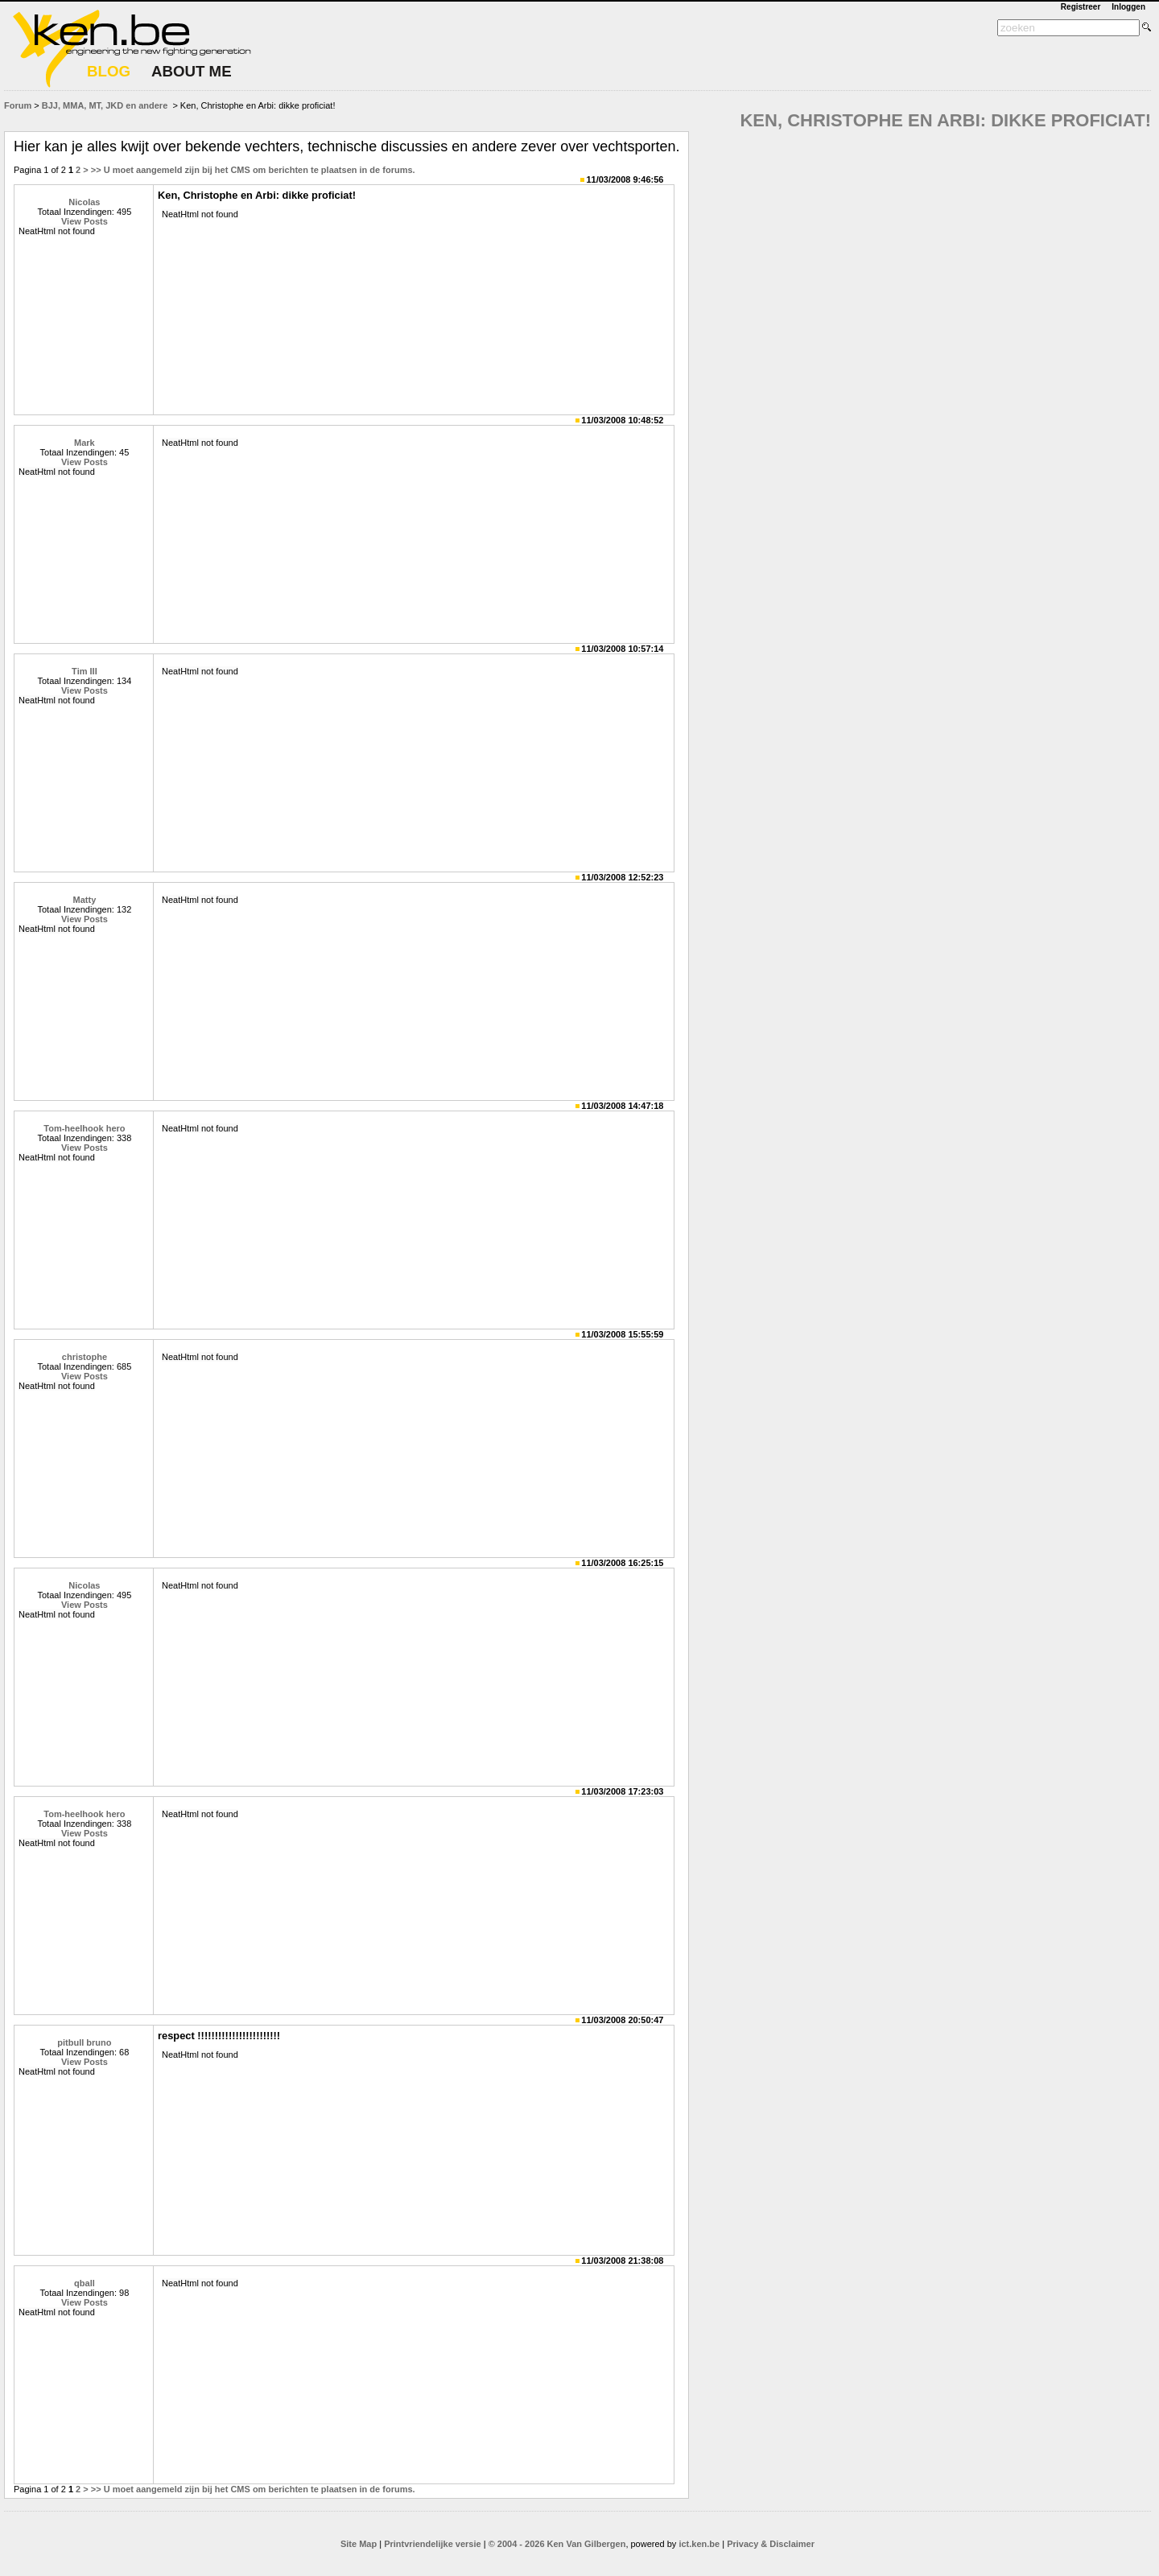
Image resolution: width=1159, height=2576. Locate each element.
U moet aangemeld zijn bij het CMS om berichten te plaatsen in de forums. (259, 170)
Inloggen (1128, 6)
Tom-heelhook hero (84, 1128)
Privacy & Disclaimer (771, 2544)
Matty (85, 900)
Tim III (84, 671)
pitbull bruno (84, 2042)
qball (84, 2283)
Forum (17, 105)
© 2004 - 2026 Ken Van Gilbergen (557, 2544)
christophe (84, 1357)
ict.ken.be (699, 2544)
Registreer (1080, 6)
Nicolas (84, 202)
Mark (84, 442)
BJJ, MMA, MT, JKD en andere (104, 105)
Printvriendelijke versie (432, 2544)
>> (96, 170)
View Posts (84, 221)
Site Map (358, 2544)
